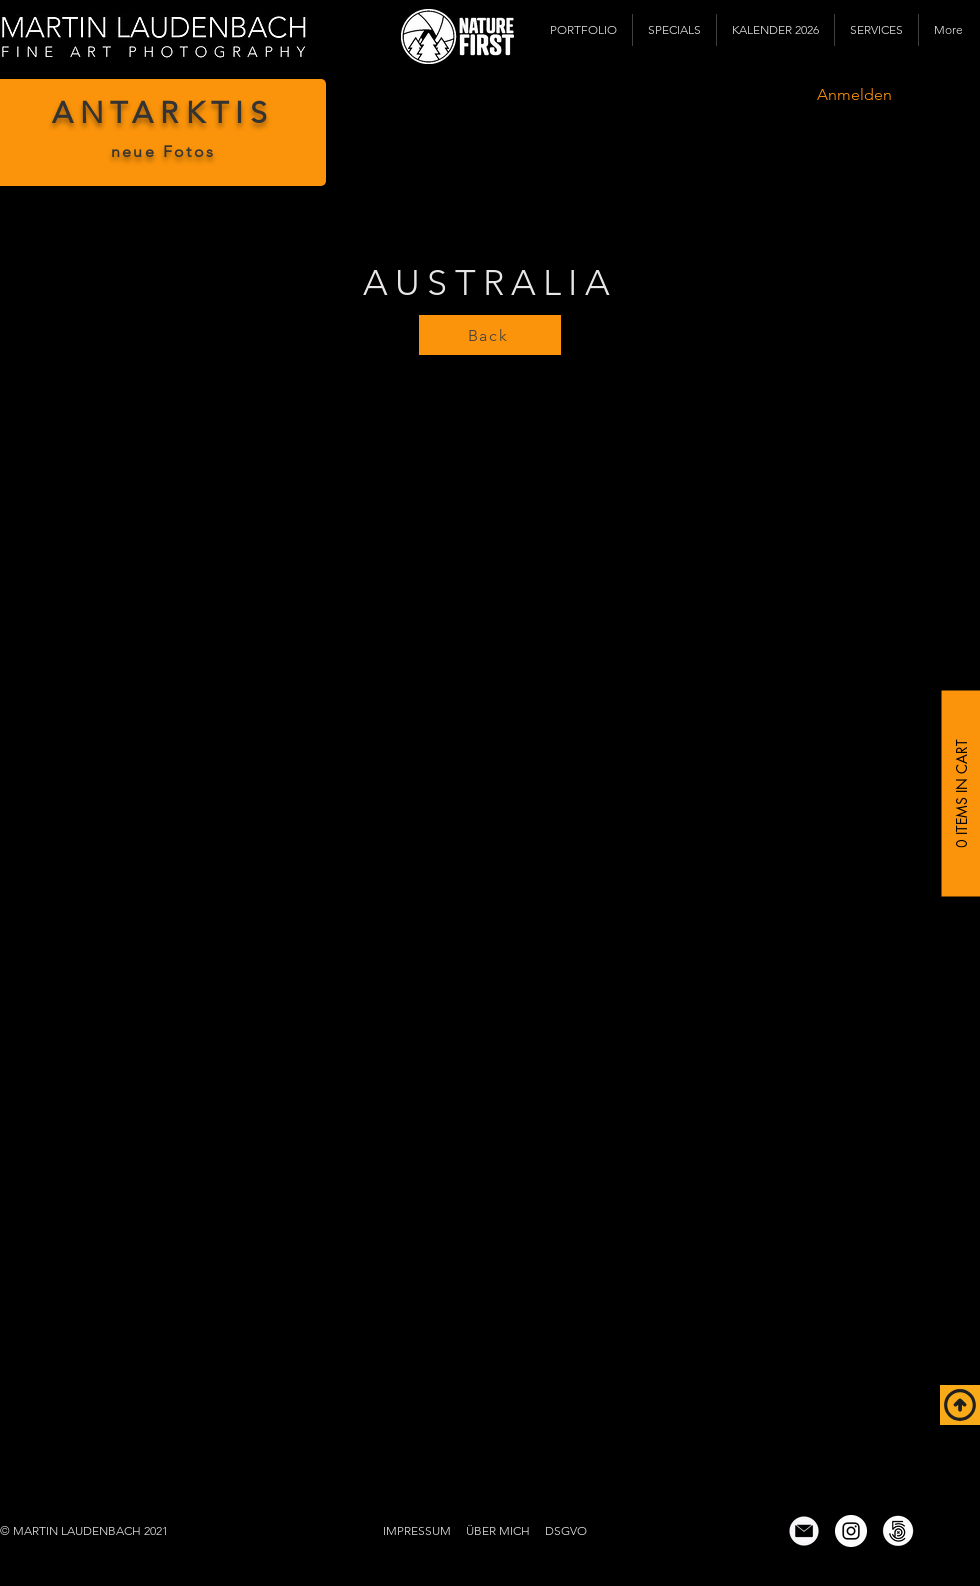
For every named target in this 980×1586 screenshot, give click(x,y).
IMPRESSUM (417, 1530)
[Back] (490, 335)
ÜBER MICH (498, 1530)
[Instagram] (851, 1531)
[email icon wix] (804, 1531)
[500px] (898, 1531)
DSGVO (566, 1530)
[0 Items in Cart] (960, 793)
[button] (583, 30)
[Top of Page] (960, 1405)
